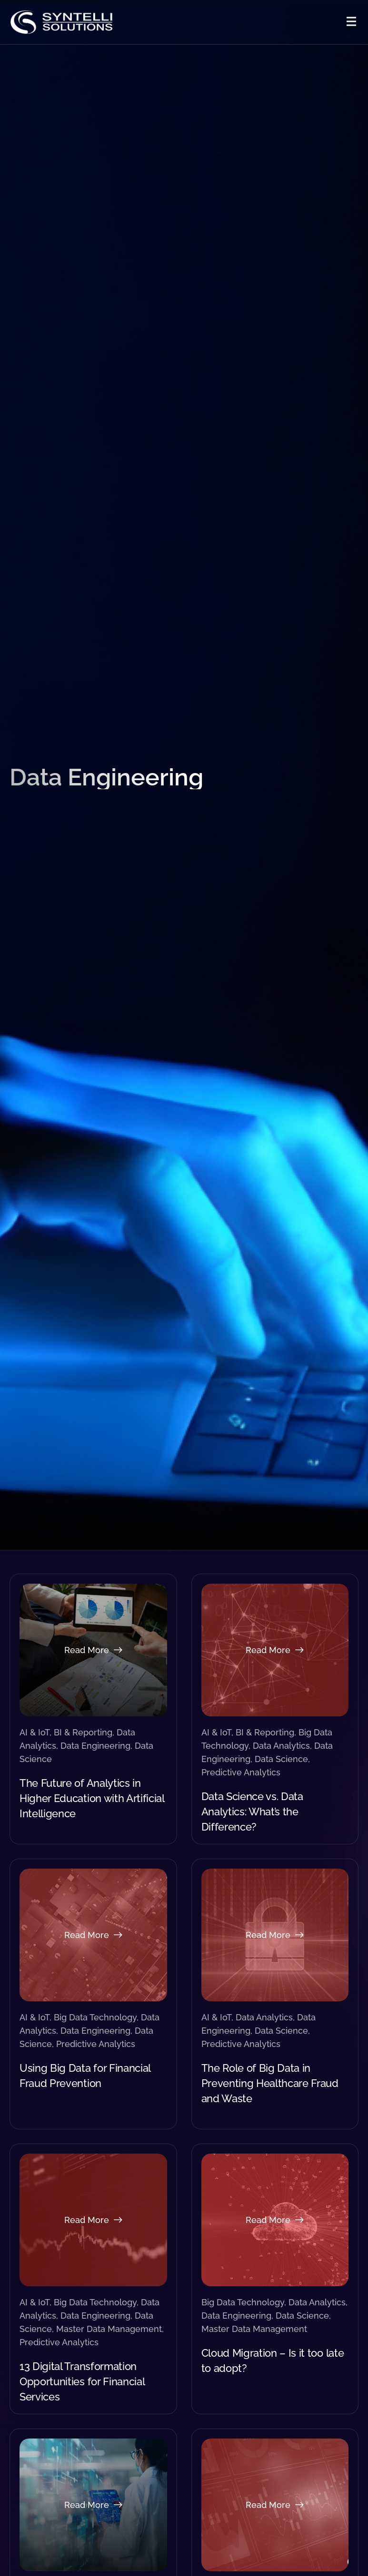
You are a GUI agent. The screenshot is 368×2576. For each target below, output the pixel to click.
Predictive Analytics (240, 1772)
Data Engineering (95, 1746)
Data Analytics (281, 1746)
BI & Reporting (83, 1732)
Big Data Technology (95, 2017)
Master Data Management (109, 2329)
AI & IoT (35, 1732)
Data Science (281, 1759)
